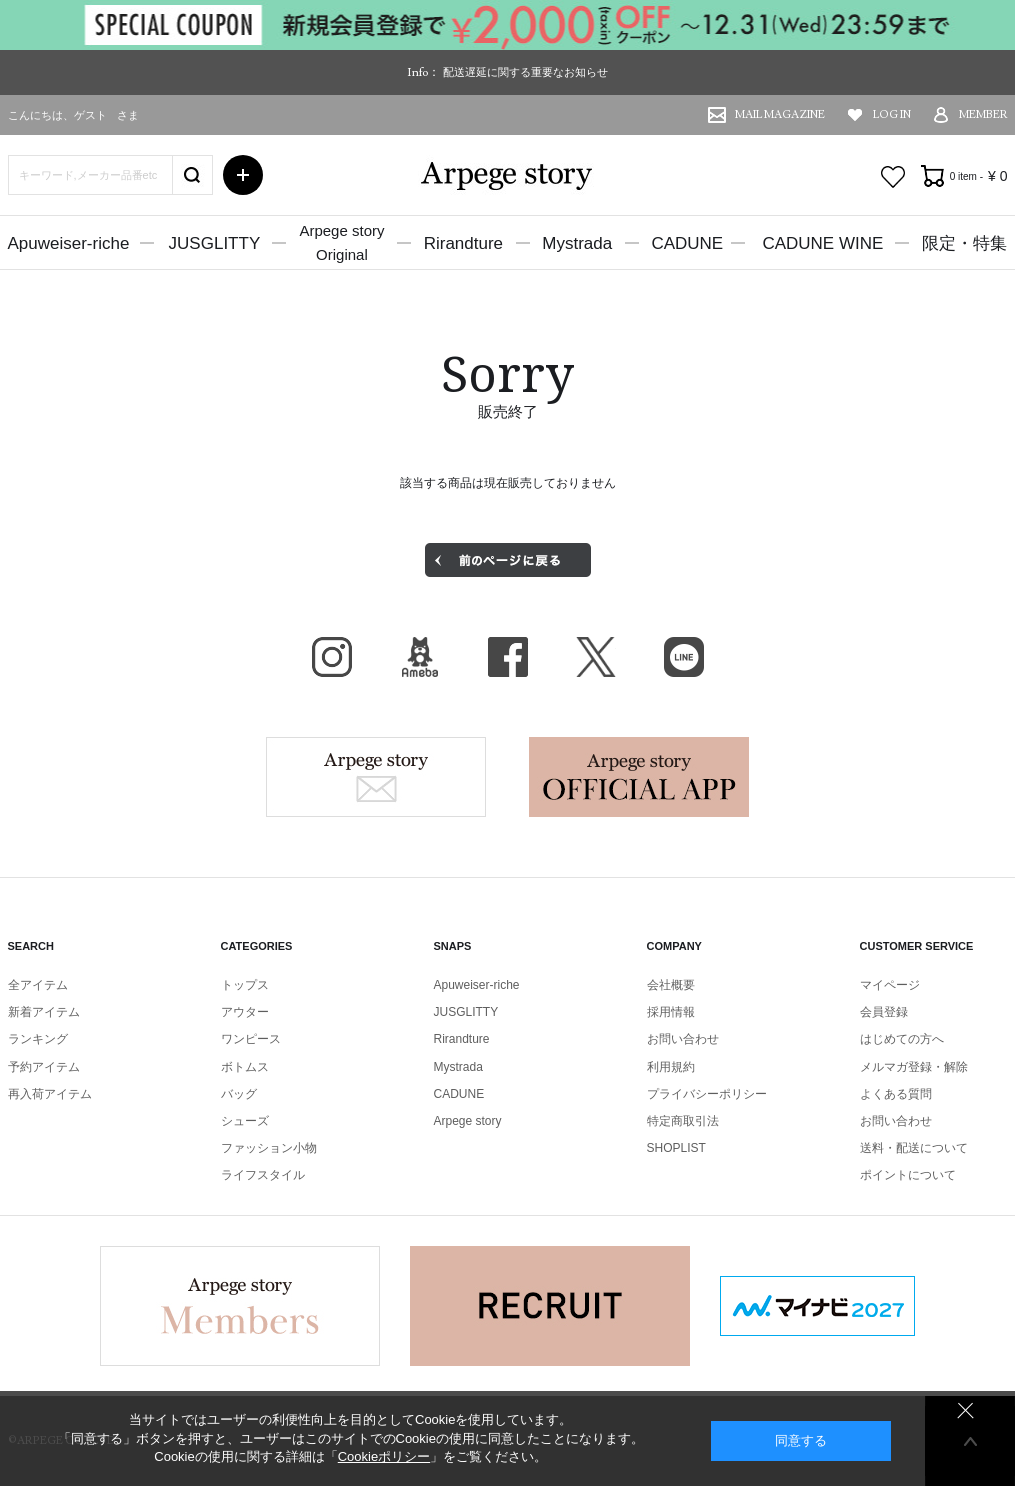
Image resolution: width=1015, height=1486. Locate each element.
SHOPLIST (676, 1148)
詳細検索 (243, 175)
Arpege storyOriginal (341, 242)
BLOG (420, 657)
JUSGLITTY (215, 243)
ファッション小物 (269, 1148)
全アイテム (38, 985)
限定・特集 (964, 243)
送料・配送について (914, 1148)
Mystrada (577, 243)
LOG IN (892, 114)
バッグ (239, 1094)
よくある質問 (896, 1094)
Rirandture (463, 243)
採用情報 (671, 1012)
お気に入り (893, 177)
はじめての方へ (902, 1039)
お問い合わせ (683, 1039)
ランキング (38, 1039)
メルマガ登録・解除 (914, 1067)
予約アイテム (44, 1067)
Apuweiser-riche (69, 243)
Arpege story (376, 777)
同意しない (965, 1410)
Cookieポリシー (384, 1456)
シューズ (245, 1121)
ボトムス (245, 1067)
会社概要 (671, 985)
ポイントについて (908, 1175)
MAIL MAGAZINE (780, 114)
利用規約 (671, 1067)
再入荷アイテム (50, 1094)
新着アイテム (44, 1012)
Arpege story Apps (639, 777)
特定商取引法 (683, 1121)
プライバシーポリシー (707, 1094)
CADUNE (687, 243)
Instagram (332, 657)
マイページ (890, 985)
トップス (245, 985)
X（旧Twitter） (596, 657)
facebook (508, 657)
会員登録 (884, 1012)
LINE (684, 657)
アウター (245, 1012)
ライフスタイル (263, 1175)
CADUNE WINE (822, 243)
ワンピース (251, 1039)
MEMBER (983, 114)
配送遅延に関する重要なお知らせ (525, 72)
